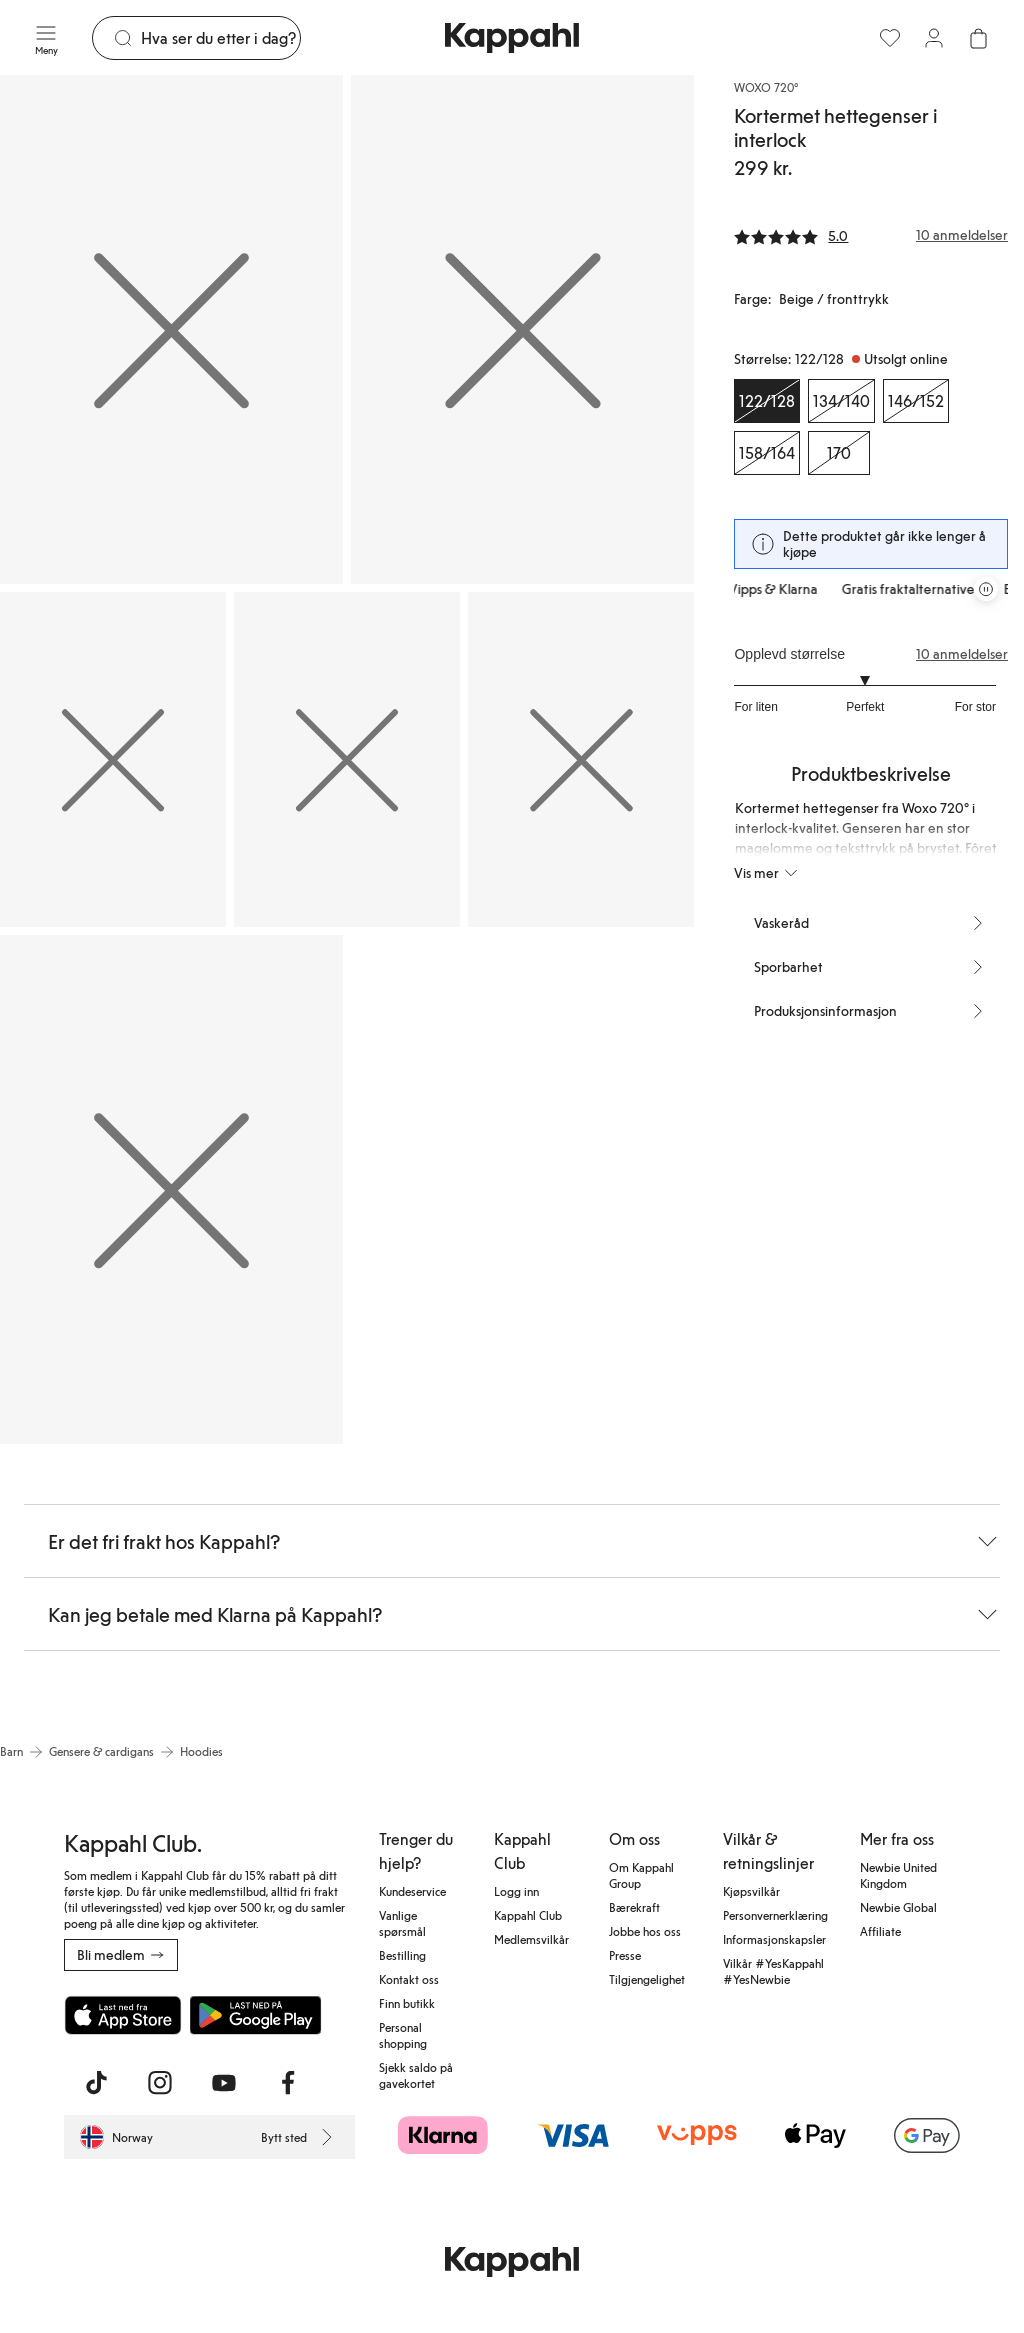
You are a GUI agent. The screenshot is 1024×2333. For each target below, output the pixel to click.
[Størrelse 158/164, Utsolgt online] (767, 453)
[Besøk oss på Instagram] (160, 2083)
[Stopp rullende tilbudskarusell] (986, 589)
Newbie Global (898, 1907)
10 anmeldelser (962, 654)
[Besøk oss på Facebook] (288, 2083)
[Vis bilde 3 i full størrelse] (113, 759)
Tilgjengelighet (647, 1979)
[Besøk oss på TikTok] (96, 2083)
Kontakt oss (409, 1979)
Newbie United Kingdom (898, 1875)
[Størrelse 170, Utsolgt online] (839, 453)
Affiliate (880, 1931)
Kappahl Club (528, 1915)
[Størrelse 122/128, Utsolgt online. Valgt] (767, 401)
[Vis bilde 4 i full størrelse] (347, 759)
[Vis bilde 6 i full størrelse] (171, 1189)
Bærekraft (634, 1907)
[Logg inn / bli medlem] (934, 38)
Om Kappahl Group (641, 1875)
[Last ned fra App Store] (123, 2015)
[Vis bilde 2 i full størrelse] (522, 329)
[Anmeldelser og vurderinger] (871, 235)
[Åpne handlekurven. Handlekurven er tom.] (978, 38)
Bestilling (402, 1955)
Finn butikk (407, 2003)
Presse (625, 1955)
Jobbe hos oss (645, 1931)
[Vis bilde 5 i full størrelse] (581, 759)
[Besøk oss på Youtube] (224, 2083)
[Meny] (46, 38)
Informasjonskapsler (774, 1939)
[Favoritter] (890, 38)
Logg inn (516, 1891)
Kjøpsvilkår (751, 1891)
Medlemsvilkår (531, 1939)
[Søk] (220, 38)
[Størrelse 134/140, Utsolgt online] (841, 401)
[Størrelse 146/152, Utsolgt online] (916, 401)
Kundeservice (412, 1891)
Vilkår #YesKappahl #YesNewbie (773, 1971)
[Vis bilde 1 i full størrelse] (171, 329)
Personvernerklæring (775, 1915)
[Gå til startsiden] (512, 38)
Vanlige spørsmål (402, 1923)
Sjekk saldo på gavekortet (416, 2075)
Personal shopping (403, 2035)
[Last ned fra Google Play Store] (256, 2015)
